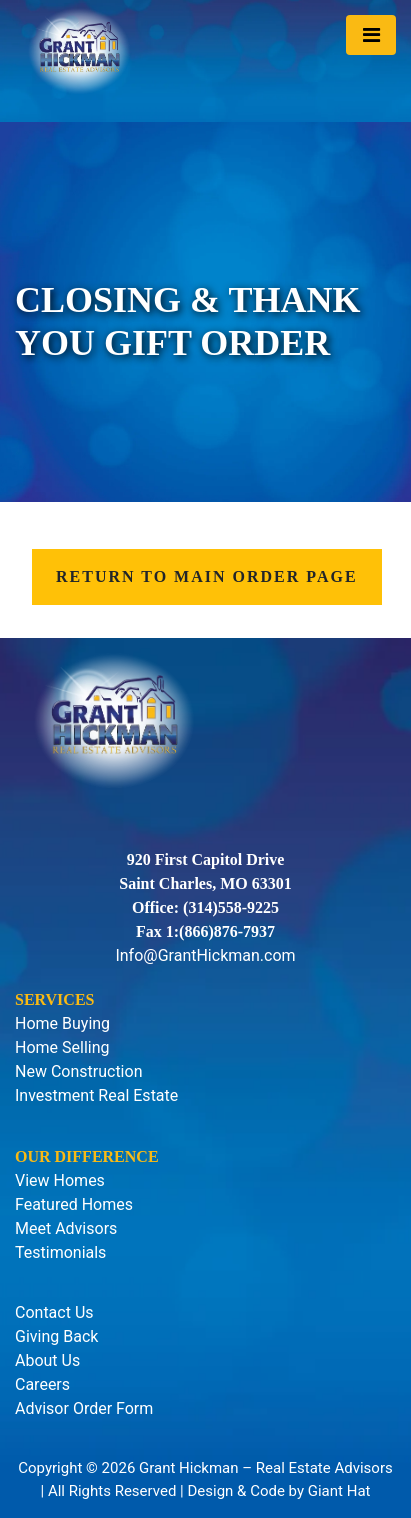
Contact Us (54, 1312)
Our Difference (87, 1156)
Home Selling (62, 1047)
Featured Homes (74, 1204)
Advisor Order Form (84, 1408)
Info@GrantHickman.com (205, 955)
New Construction (78, 1071)
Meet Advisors (66, 1228)
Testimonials (60, 1252)
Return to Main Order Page (207, 576)
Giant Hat (339, 1491)
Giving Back (56, 1336)
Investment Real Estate (96, 1095)
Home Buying (62, 1023)
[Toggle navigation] (371, 35)
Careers (42, 1384)
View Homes (60, 1180)
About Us (47, 1360)
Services (54, 999)
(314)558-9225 (231, 907)
